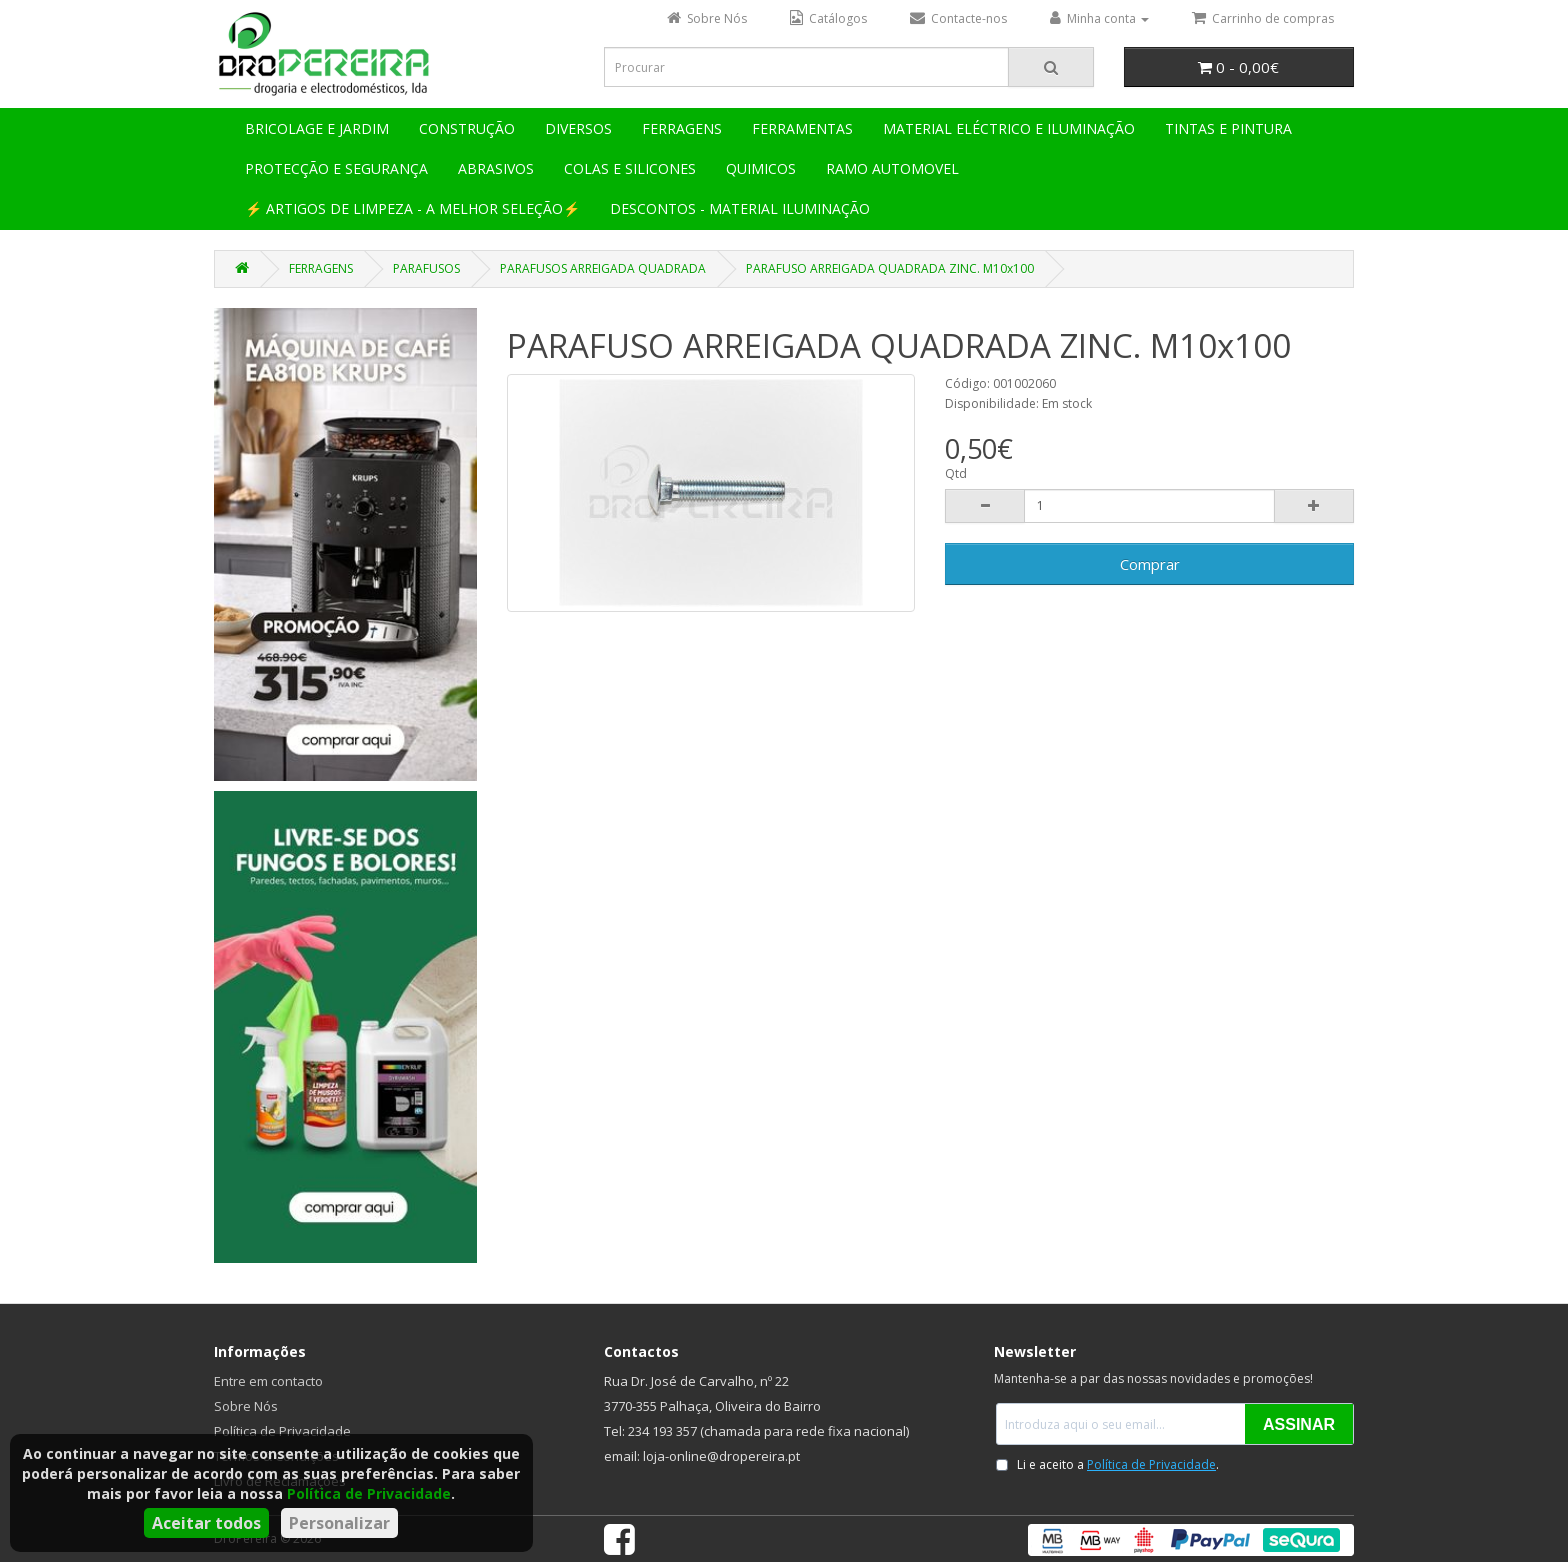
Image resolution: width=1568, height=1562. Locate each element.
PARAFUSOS (426, 268)
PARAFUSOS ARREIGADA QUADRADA (603, 268)
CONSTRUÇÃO (467, 128)
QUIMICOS (761, 168)
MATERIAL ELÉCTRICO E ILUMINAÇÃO (1009, 128)
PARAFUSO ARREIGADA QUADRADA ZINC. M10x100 (890, 268)
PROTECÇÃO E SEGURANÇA (336, 168)
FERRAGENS (682, 128)
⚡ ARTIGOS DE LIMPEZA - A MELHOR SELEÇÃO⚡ (412, 208)
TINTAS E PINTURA (1228, 128)
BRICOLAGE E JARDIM (317, 128)
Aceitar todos (206, 1523)
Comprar (1150, 564)
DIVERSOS (578, 128)
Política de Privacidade (369, 1493)
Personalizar (339, 1523)
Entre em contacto (268, 1381)
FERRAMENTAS (802, 128)
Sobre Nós (246, 1406)
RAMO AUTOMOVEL (892, 168)
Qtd (956, 473)
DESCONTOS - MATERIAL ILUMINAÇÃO (740, 208)
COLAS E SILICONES (630, 168)
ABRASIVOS (496, 168)
